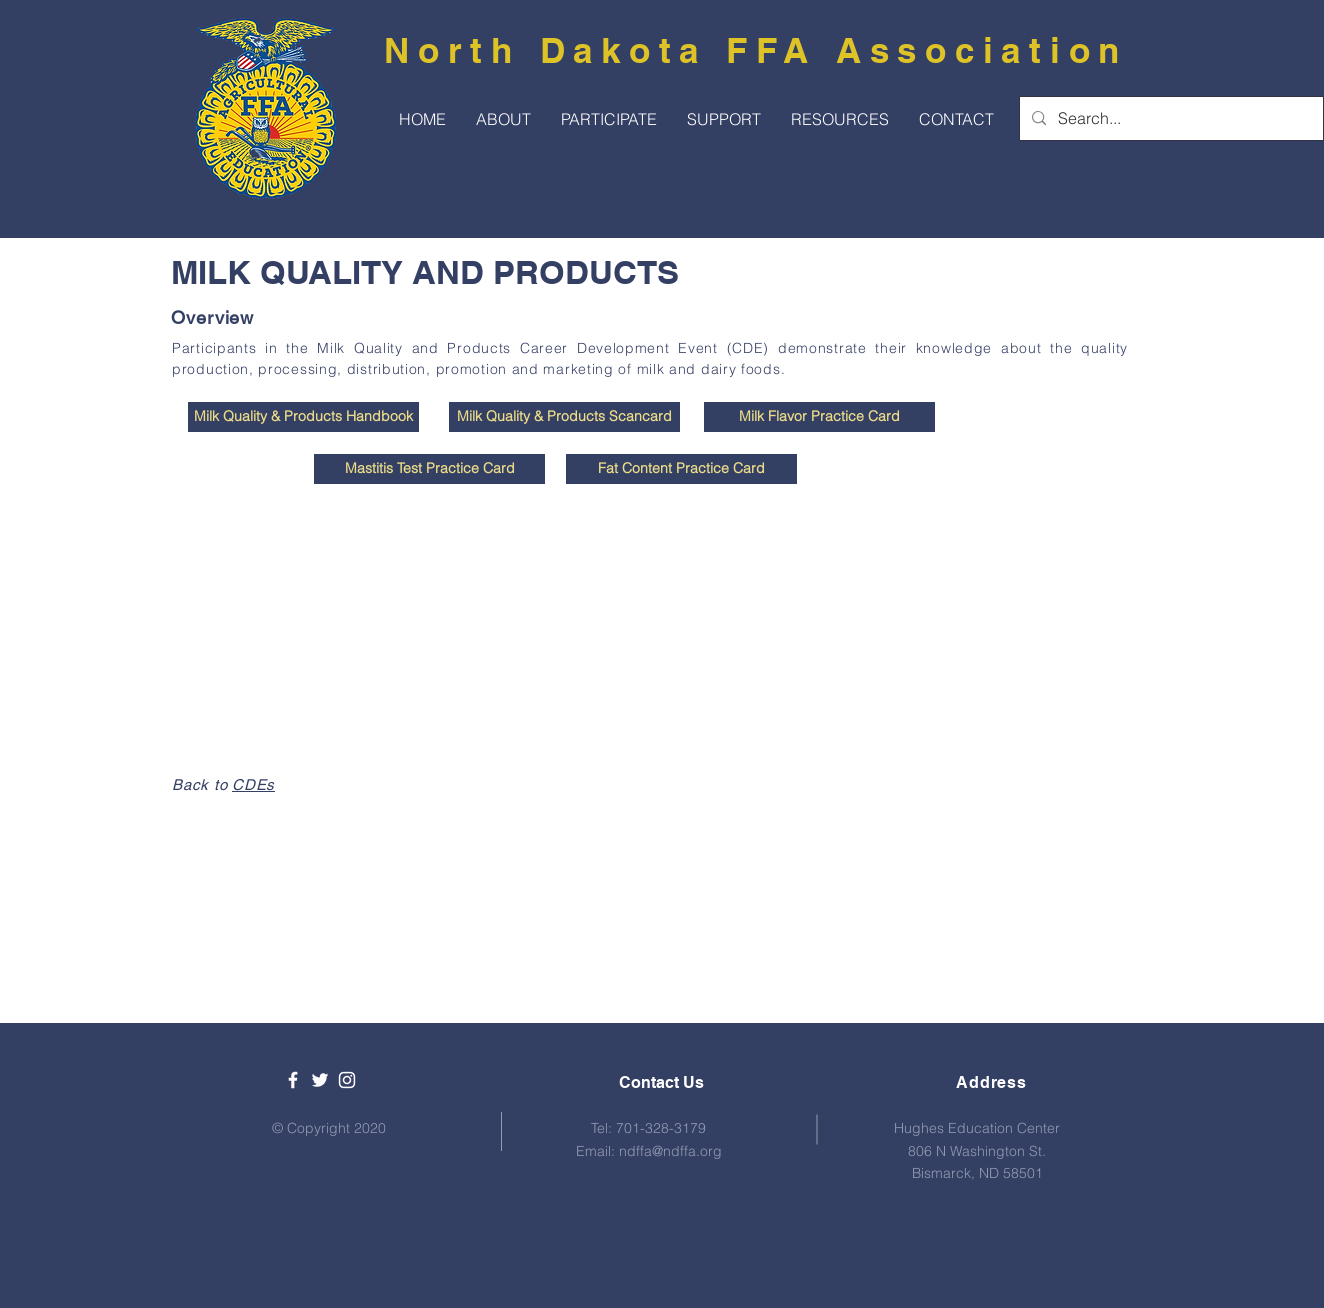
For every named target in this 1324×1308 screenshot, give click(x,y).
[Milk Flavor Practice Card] (819, 417)
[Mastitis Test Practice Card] (429, 469)
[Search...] (1169, 118)
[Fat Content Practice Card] (681, 469)
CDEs (253, 784)
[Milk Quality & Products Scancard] (564, 417)
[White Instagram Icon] (347, 1080)
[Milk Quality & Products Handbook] (303, 417)
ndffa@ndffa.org (670, 1151)
